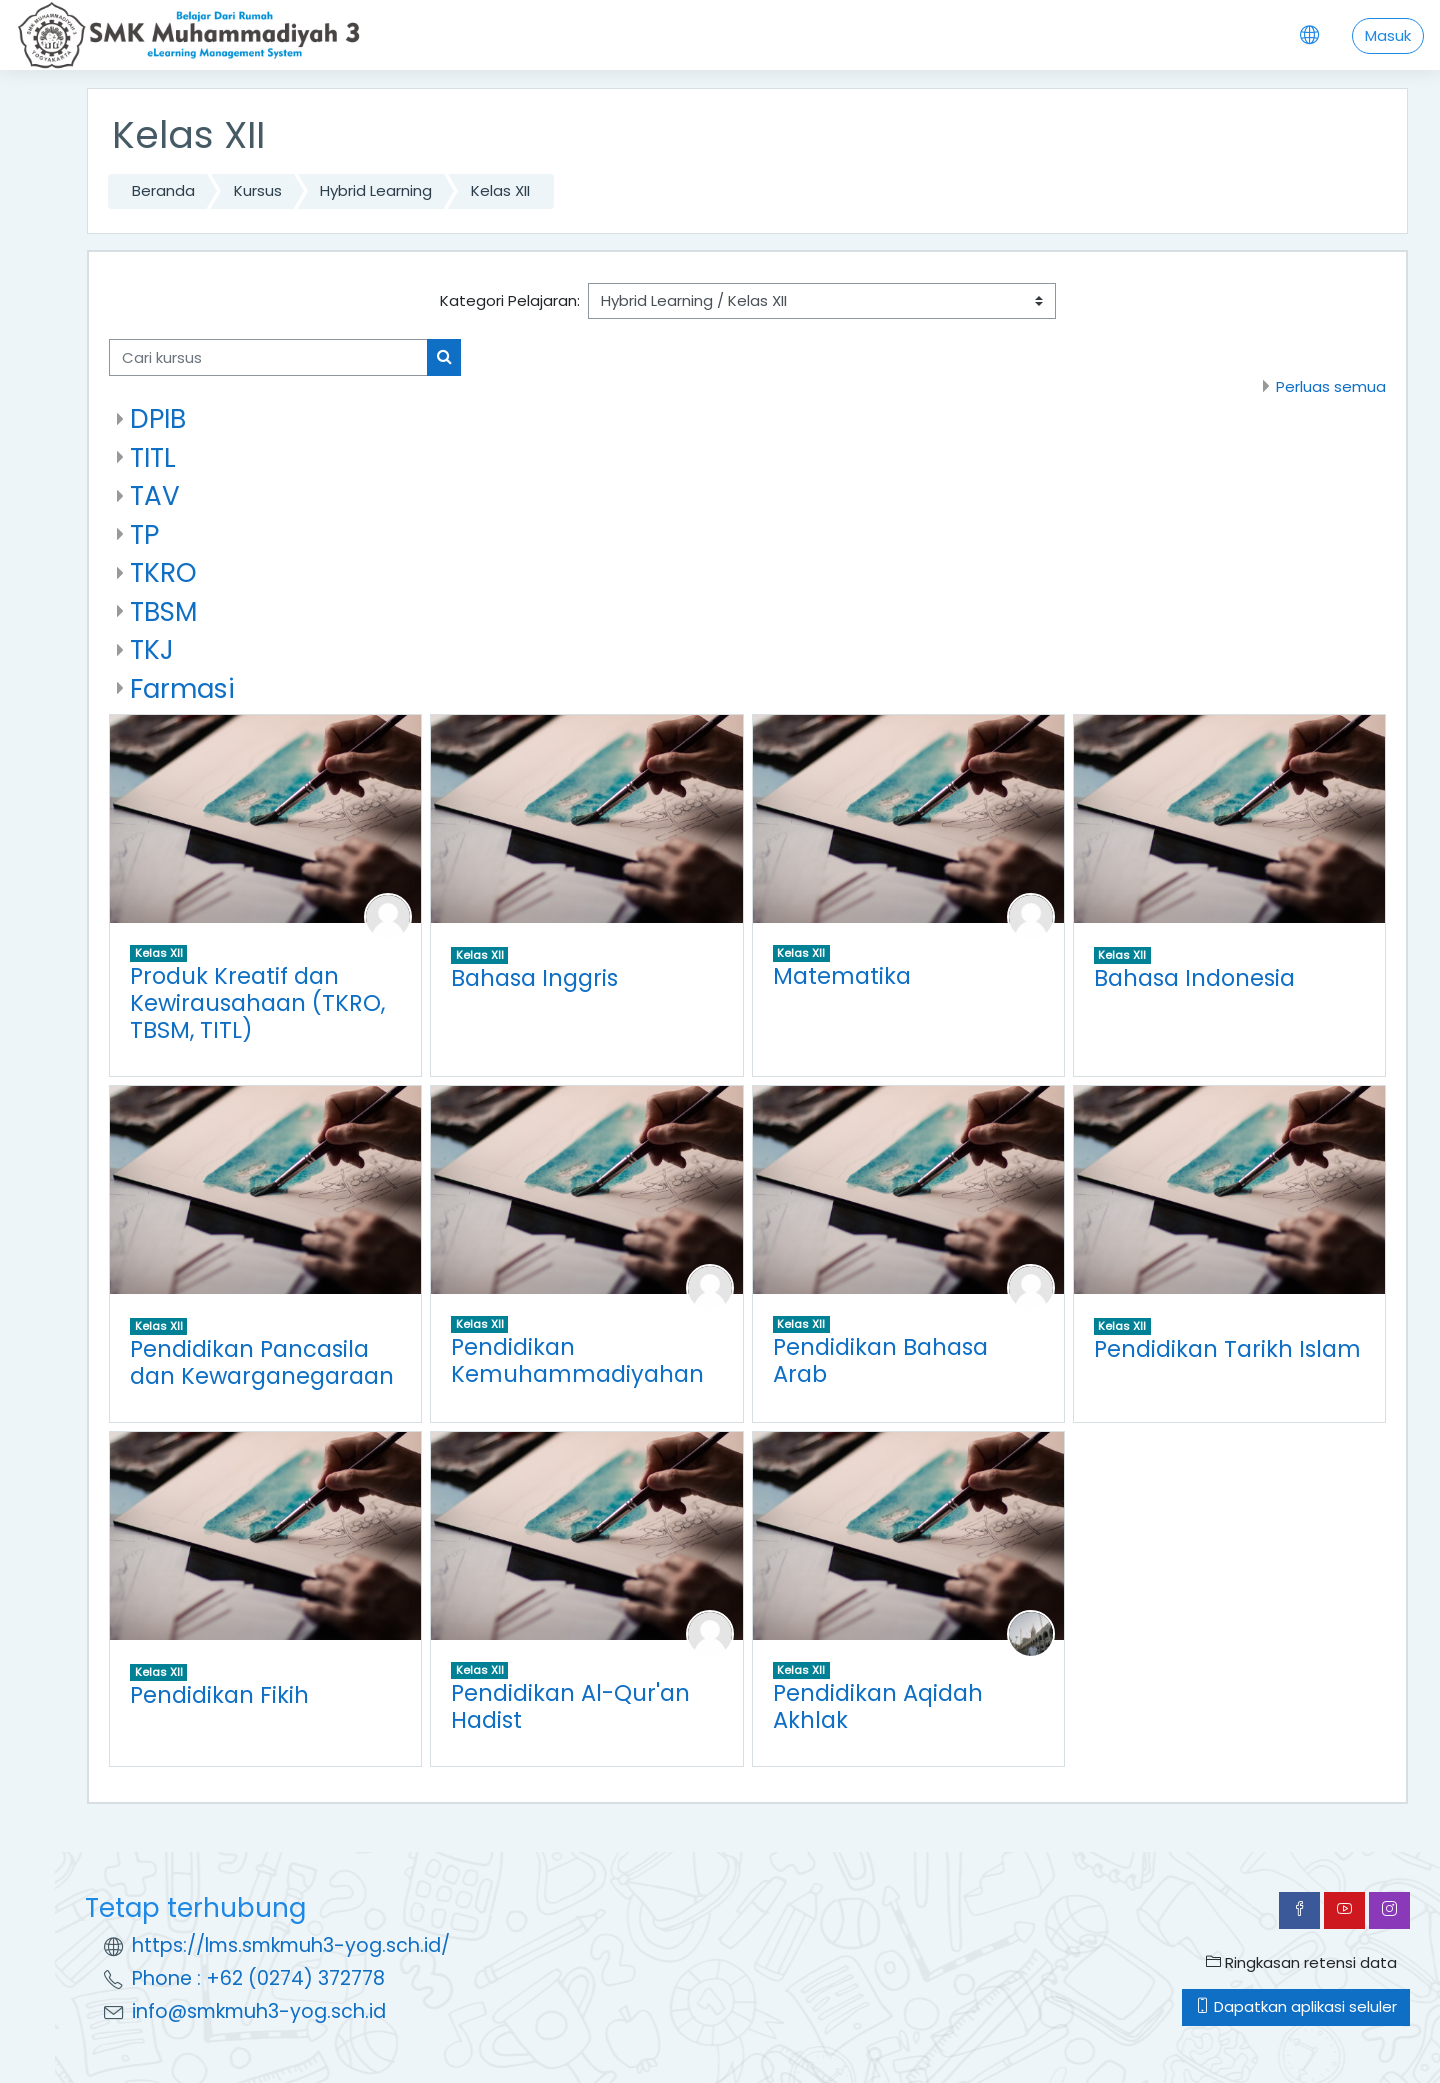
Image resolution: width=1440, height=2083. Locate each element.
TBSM (163, 611)
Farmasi (182, 688)
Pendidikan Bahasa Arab (880, 1360)
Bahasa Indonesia (1194, 978)
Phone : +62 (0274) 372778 (258, 1978)
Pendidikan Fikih (219, 1695)
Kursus (258, 190)
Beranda (163, 190)
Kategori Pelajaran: (510, 300)
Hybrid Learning (376, 190)
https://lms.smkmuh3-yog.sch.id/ (291, 1945)
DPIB (158, 418)
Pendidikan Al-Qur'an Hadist (570, 1706)
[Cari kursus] (268, 357)
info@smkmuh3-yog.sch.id (259, 2011)
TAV (155, 495)
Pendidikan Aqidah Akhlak (878, 1706)
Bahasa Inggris (534, 978)
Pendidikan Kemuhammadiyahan (577, 1360)
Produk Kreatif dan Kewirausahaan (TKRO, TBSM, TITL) (257, 1003)
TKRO (163, 572)
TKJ (152, 649)
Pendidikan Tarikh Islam (1227, 1349)
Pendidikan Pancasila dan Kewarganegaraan (262, 1362)
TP (144, 534)
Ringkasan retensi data (1301, 1962)
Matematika (842, 976)
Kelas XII (500, 190)
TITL (153, 457)
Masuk (1388, 35)
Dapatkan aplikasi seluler (1296, 2006)
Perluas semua (1331, 386)
